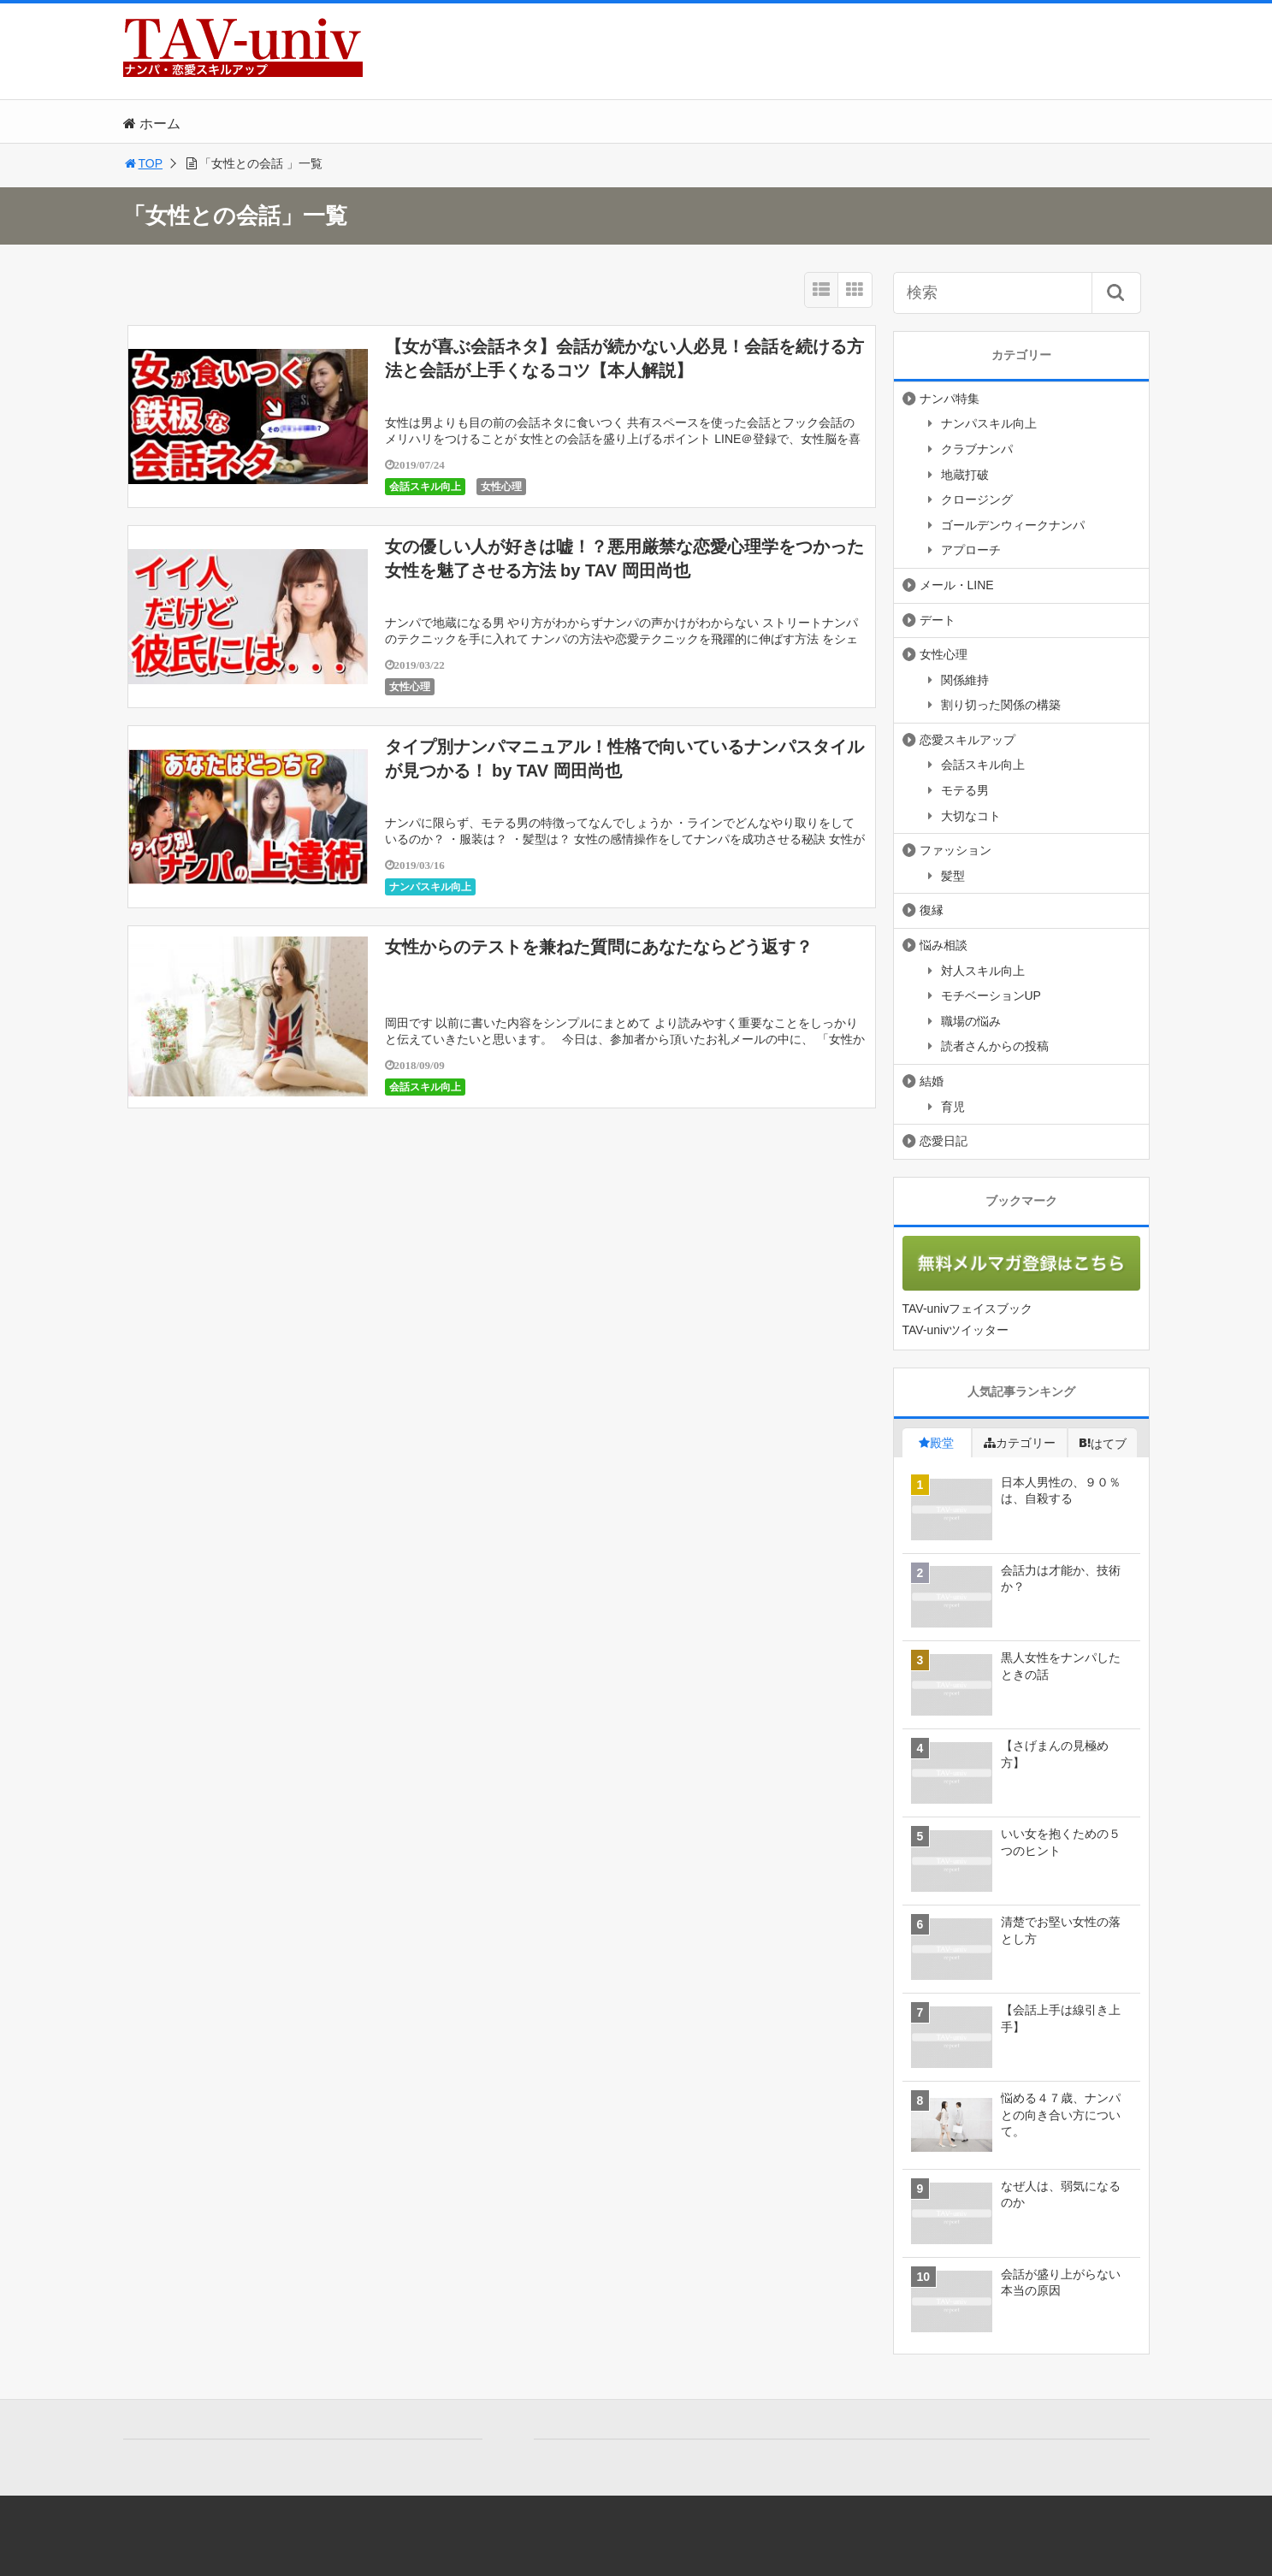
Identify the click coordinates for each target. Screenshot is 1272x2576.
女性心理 (501, 487)
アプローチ (971, 550)
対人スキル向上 (983, 971)
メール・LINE (957, 585)
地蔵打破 (965, 475)
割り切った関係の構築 (1001, 705)
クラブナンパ (977, 449)
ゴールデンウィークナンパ (1013, 525)
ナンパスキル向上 (430, 887)
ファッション (955, 850)
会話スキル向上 (425, 487)
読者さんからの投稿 (995, 1046)
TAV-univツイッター (955, 1330)
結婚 (932, 1081)
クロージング (977, 499)
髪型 (953, 876)
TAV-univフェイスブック (967, 1308)
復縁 (932, 910)
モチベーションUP (991, 995)
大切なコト (971, 816)
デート (937, 620)
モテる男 (965, 790)
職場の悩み (971, 1021)
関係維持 (965, 680)
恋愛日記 (943, 1141)
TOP (143, 163)
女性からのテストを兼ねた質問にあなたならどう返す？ (599, 946)
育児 (953, 1107)
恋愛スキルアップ (967, 740)
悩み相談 (943, 945)
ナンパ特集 (949, 398)
